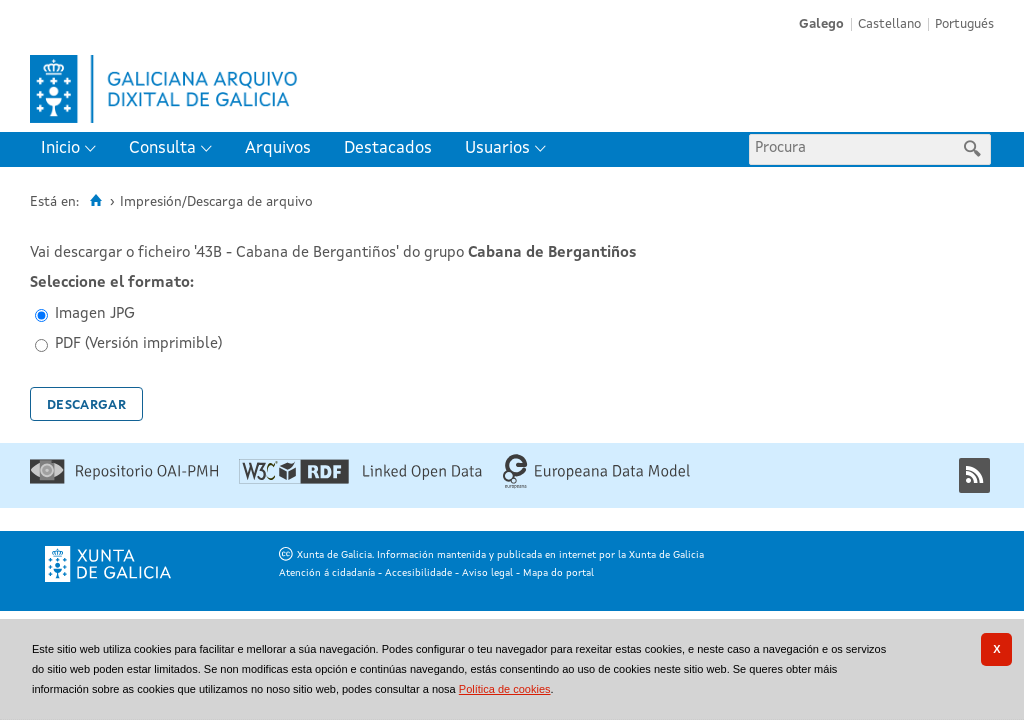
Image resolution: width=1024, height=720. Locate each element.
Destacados (388, 148)
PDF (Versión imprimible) (138, 344)
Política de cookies (505, 689)
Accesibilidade (418, 573)
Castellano (889, 24)
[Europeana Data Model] (596, 485)
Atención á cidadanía (327, 573)
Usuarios (497, 148)
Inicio (60, 148)
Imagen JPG (95, 314)
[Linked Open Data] (360, 480)
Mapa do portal (558, 573)
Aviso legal (487, 573)
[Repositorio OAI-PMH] (124, 480)
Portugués (964, 24)
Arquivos (278, 148)
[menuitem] (73, 149)
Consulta (162, 148)
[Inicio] (95, 201)
